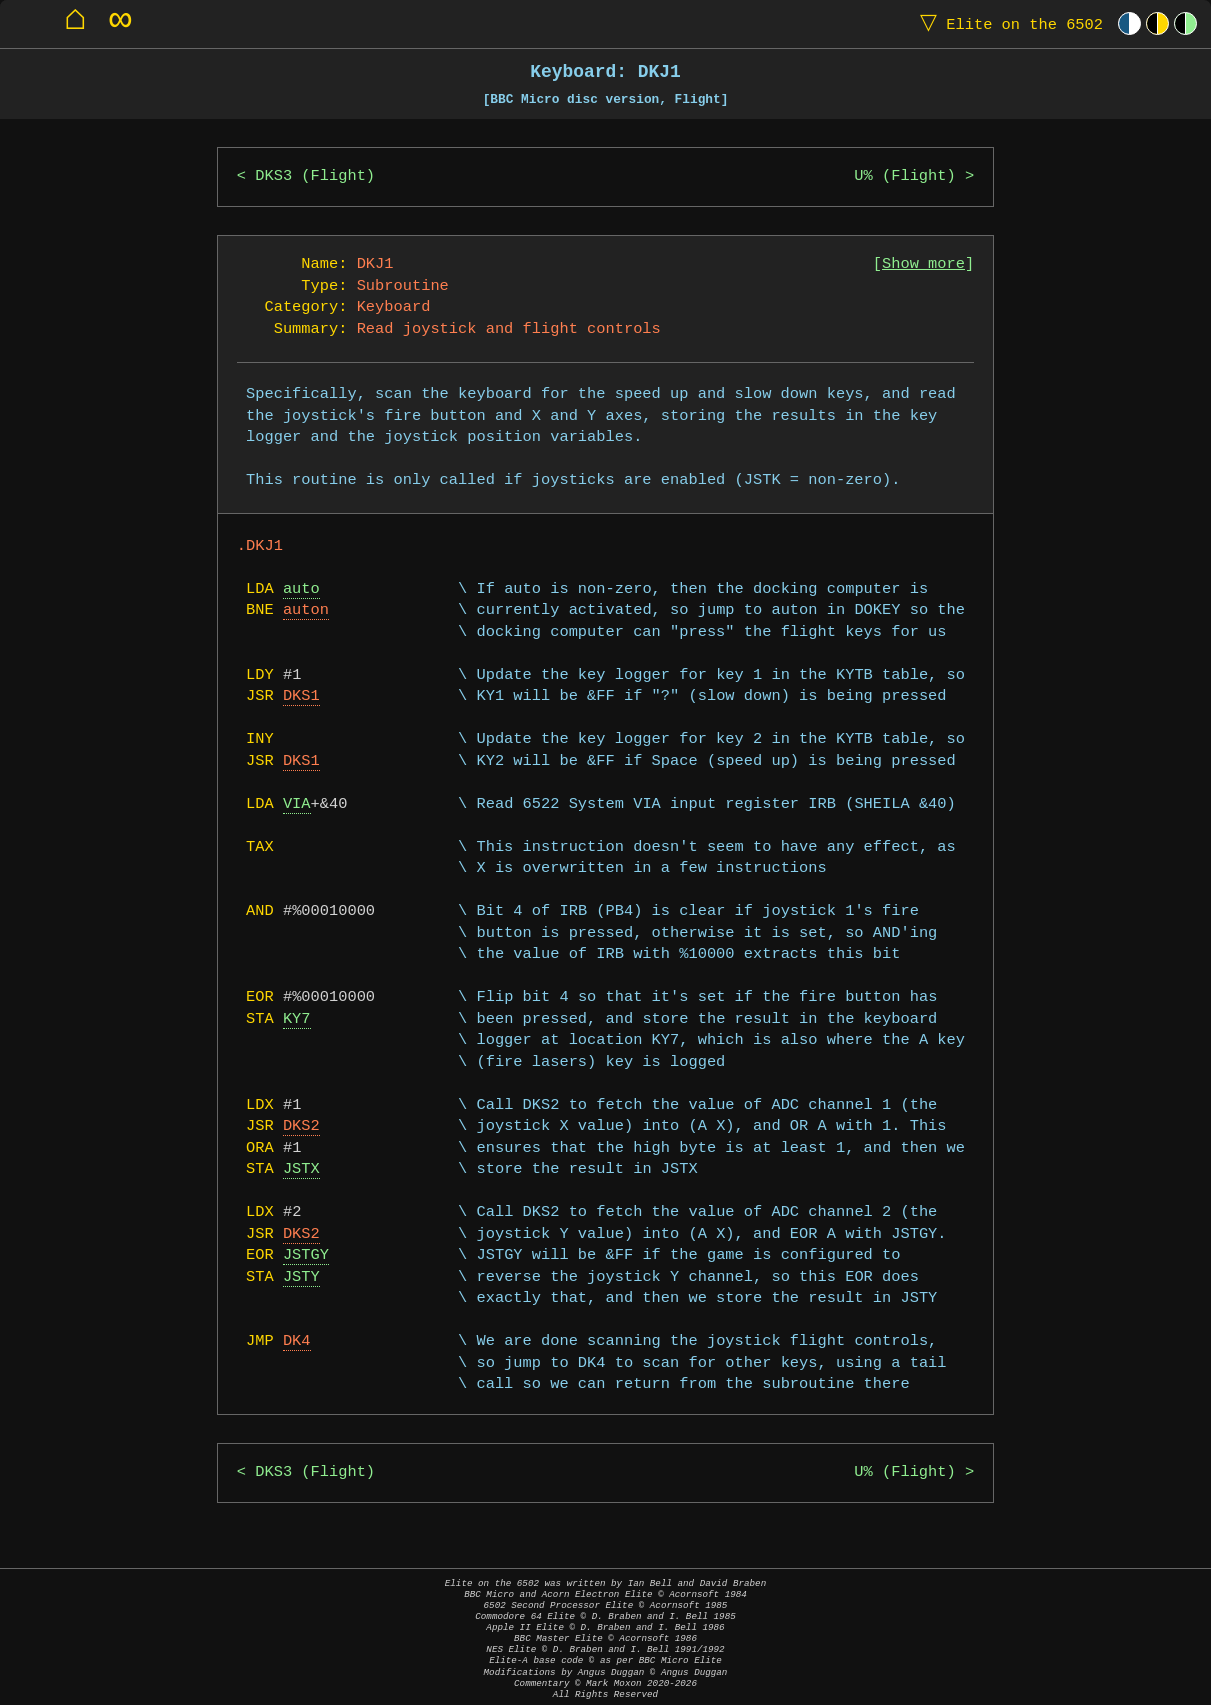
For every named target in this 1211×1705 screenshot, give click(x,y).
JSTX (301, 1169)
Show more (923, 264)
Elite (1007, 23)
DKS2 (301, 1126)
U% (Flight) (904, 176)
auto (301, 589)
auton (306, 610)
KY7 (297, 1019)
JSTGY (306, 1255)
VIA (297, 804)
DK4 (297, 1341)
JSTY (301, 1277)
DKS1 (301, 696)
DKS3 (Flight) (315, 176)
